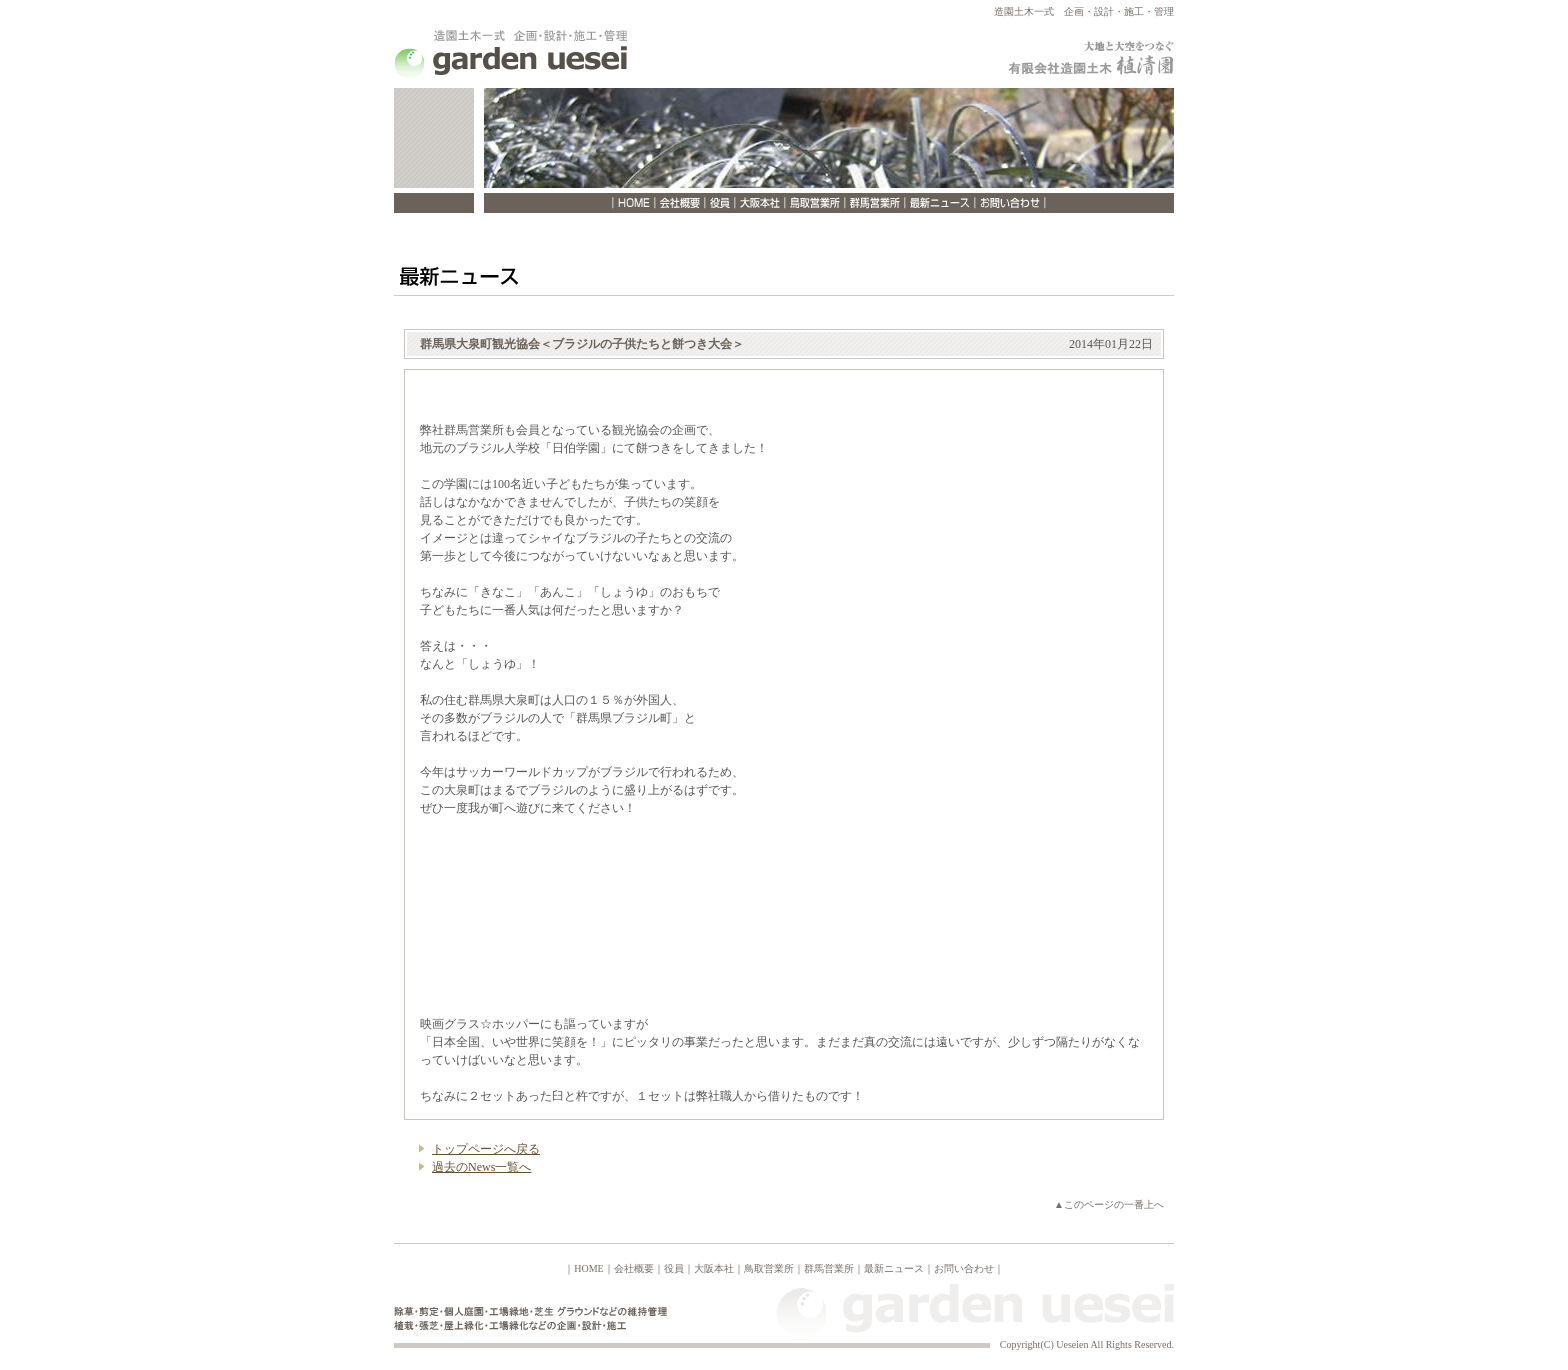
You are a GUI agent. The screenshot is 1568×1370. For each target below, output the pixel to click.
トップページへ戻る (486, 1149)
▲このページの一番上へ (1109, 1204)
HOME (588, 1268)
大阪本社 (714, 1268)
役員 (674, 1268)
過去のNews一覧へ (481, 1167)
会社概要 (634, 1268)
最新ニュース (894, 1268)
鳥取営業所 (769, 1268)
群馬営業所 (829, 1268)
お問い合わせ (964, 1268)
